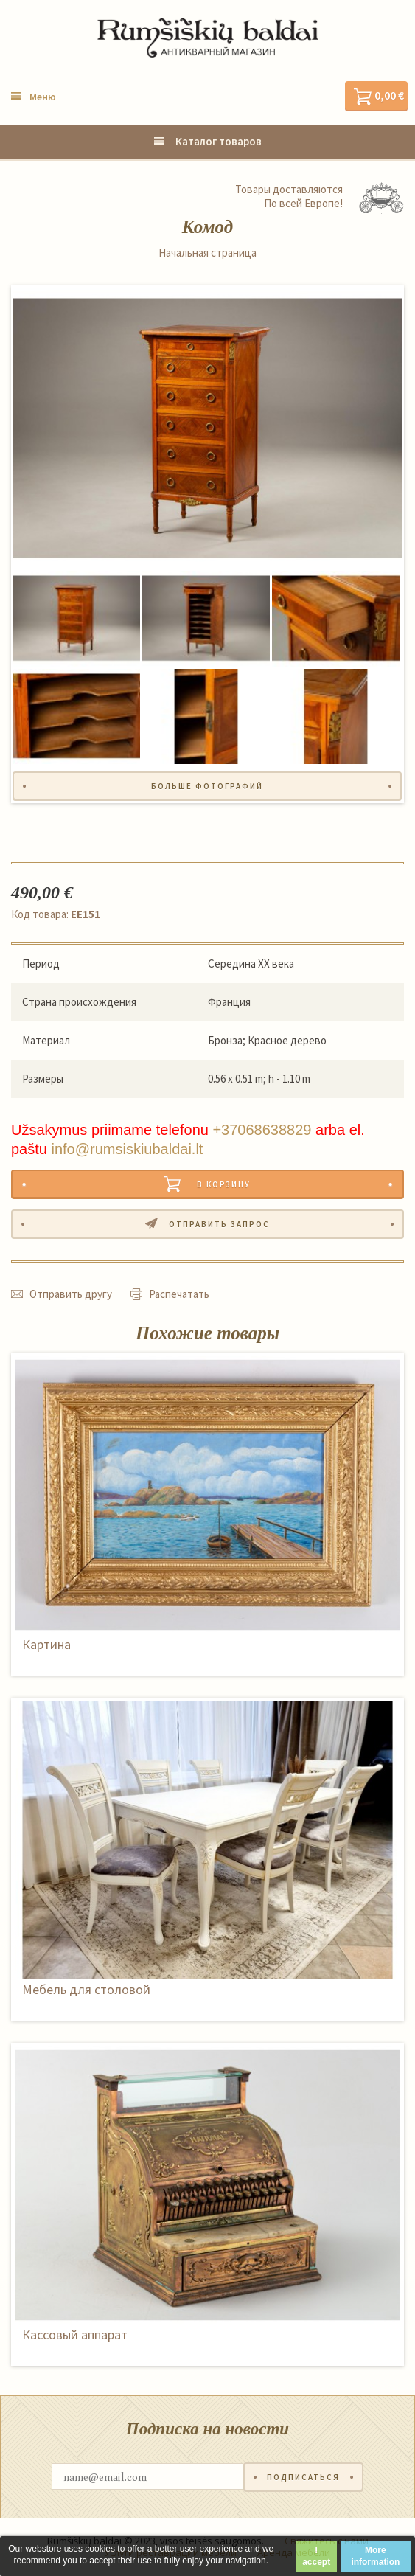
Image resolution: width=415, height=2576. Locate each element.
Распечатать (179, 1294)
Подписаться (303, 2477)
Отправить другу (70, 1294)
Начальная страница (207, 253)
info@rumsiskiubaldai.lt (127, 1149)
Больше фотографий (207, 786)
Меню (42, 96)
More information (375, 2556)
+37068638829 (261, 1130)
